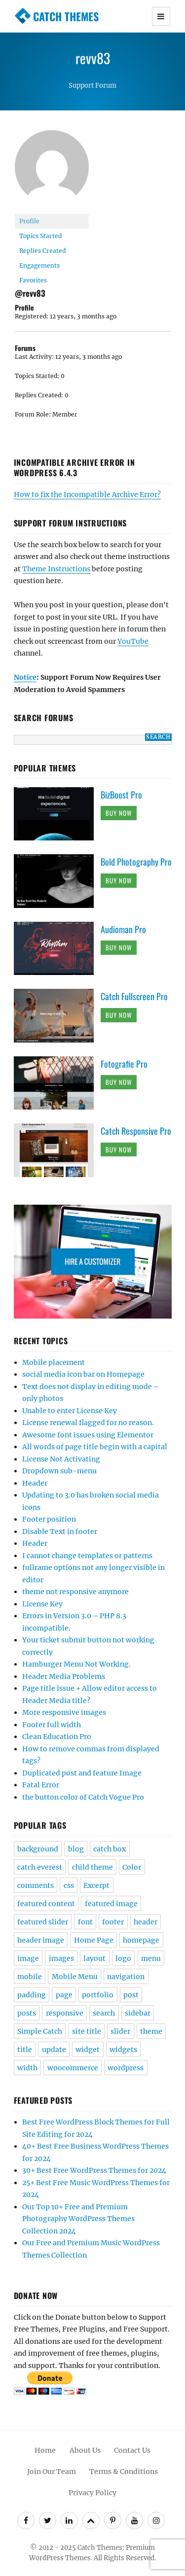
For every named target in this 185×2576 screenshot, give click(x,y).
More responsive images (64, 1712)
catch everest (39, 1867)
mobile (29, 1976)
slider (120, 2031)
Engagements (39, 265)
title (24, 2049)
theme (151, 2031)
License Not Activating (61, 1459)
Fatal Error (40, 1784)
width (27, 2067)
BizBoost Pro (121, 794)
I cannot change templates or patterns (87, 1555)
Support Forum (92, 85)
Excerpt (96, 1885)
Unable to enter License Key (69, 1410)
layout (94, 1958)
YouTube (132, 641)
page (64, 1994)
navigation (126, 1976)
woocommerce (72, 2067)
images (61, 1958)
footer (113, 1921)
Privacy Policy (92, 2492)
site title (86, 2031)
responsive (64, 2013)
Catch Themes (66, 16)
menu (151, 1958)
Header (34, 1483)
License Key (42, 1604)
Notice (25, 677)
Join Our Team (51, 2471)
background (37, 1849)
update (54, 2049)
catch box (109, 1849)
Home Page (93, 1940)
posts (26, 2013)
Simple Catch (39, 2031)
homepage (141, 1940)
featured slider (42, 1921)
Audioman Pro (123, 929)
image (28, 1958)
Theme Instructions (56, 568)
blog (76, 1849)
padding (31, 1994)
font (85, 1921)
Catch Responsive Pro (136, 1130)
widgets (123, 2049)
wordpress (126, 2067)
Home (45, 2450)
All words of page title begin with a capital (94, 1446)
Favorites (33, 280)
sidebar (137, 2013)
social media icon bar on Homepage (83, 1374)
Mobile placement (53, 1362)
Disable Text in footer (59, 1531)
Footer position (49, 1519)
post (131, 1994)
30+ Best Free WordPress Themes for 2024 (94, 2170)
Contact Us (132, 2450)
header (145, 1921)
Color (131, 1867)
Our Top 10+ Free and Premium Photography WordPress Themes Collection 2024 (78, 2218)
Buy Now (119, 813)
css (69, 1885)
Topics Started (40, 236)
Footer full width (51, 1724)
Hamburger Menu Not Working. (76, 1664)
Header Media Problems (63, 1676)
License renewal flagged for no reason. (88, 1422)
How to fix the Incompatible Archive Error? (87, 494)
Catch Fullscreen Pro (134, 996)
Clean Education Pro (56, 1736)
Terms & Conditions (123, 2471)
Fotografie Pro (124, 1063)
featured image (111, 1903)
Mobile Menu (75, 1976)
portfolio (97, 1994)
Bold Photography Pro (136, 861)
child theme (92, 1867)
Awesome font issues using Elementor (87, 1434)
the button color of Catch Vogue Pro (83, 1797)
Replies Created (42, 250)
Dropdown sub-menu (59, 1470)
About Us (85, 2450)
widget (87, 2049)
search (104, 2013)
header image (40, 1940)
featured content (46, 1903)
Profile (29, 221)
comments (35, 1885)
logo (123, 1958)
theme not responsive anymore (75, 1591)
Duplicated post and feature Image (82, 1773)
